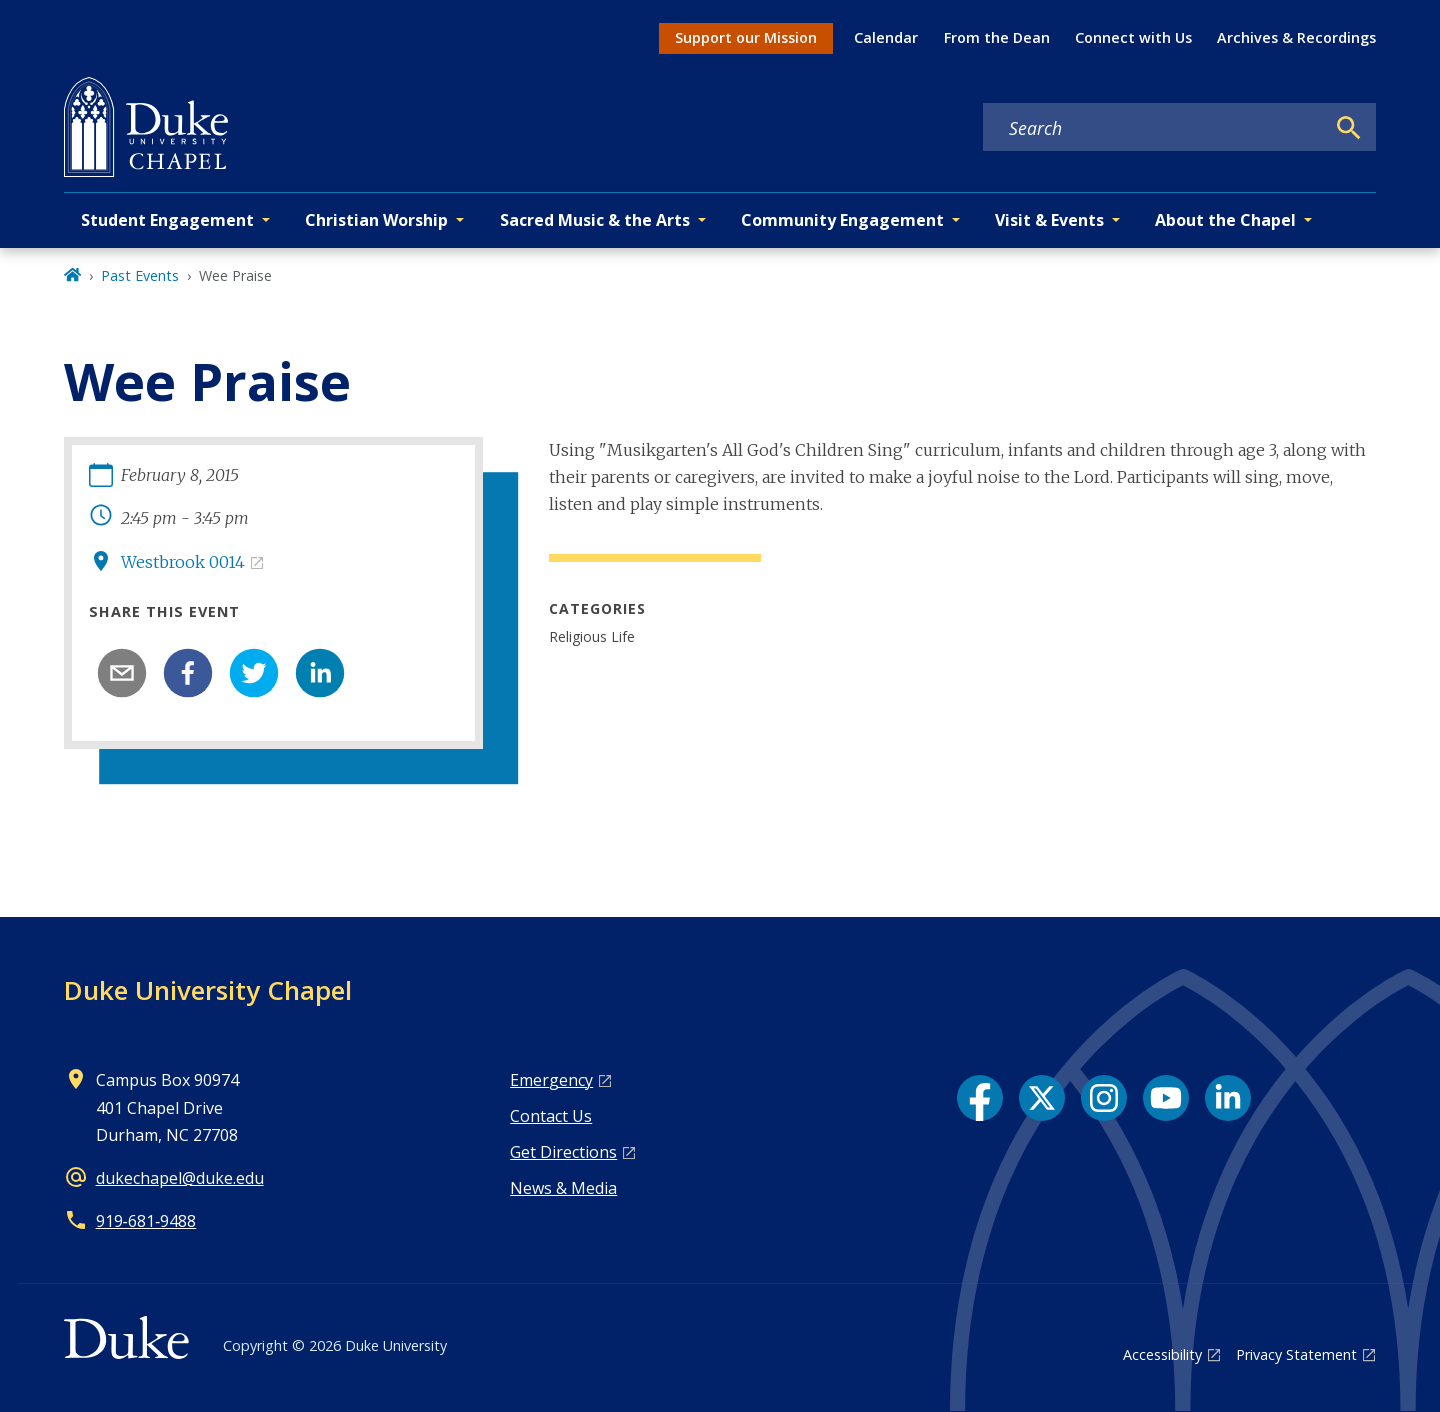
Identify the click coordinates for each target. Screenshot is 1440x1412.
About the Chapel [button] (1225, 220)
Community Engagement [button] (842, 220)
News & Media (563, 1188)
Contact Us (551, 1116)
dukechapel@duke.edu (180, 1178)
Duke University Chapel (208, 990)
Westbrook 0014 (183, 562)
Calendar (886, 37)
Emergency (551, 1080)
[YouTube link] (1166, 1098)
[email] (122, 673)
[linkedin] (320, 673)
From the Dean (997, 37)
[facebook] (188, 673)
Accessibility (1162, 1354)
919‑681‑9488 (146, 1221)
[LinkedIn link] (1228, 1098)
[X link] (1042, 1098)
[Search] (1349, 128)
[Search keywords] (1154, 128)
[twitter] (254, 673)
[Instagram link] (1104, 1098)
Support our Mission (746, 37)
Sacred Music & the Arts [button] (595, 220)
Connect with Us (1133, 37)
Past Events (140, 275)
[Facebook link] (980, 1098)
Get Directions (563, 1152)
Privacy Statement (1296, 1354)
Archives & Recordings (1296, 37)
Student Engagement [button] (167, 220)
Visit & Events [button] (1049, 220)
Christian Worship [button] (376, 220)
